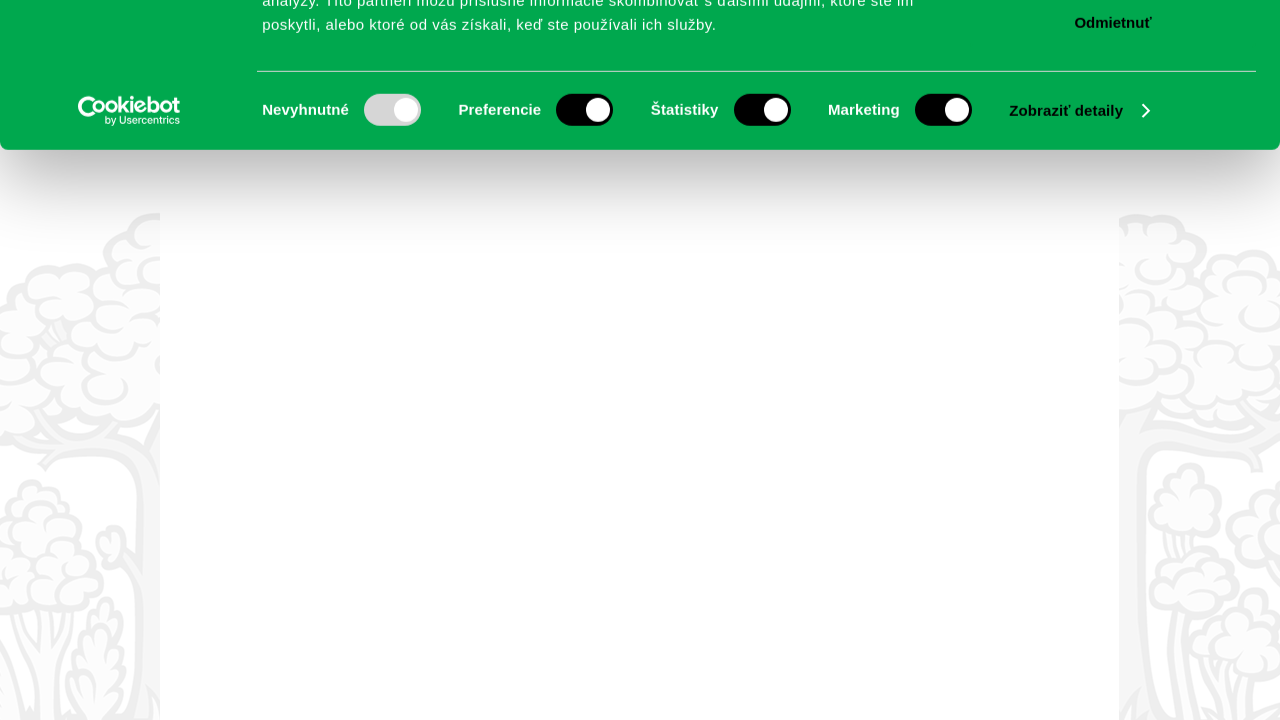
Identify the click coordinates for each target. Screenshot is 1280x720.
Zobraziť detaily (1066, 254)
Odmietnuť (1112, 166)
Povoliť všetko (1113, 49)
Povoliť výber (1113, 108)
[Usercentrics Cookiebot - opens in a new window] (129, 255)
